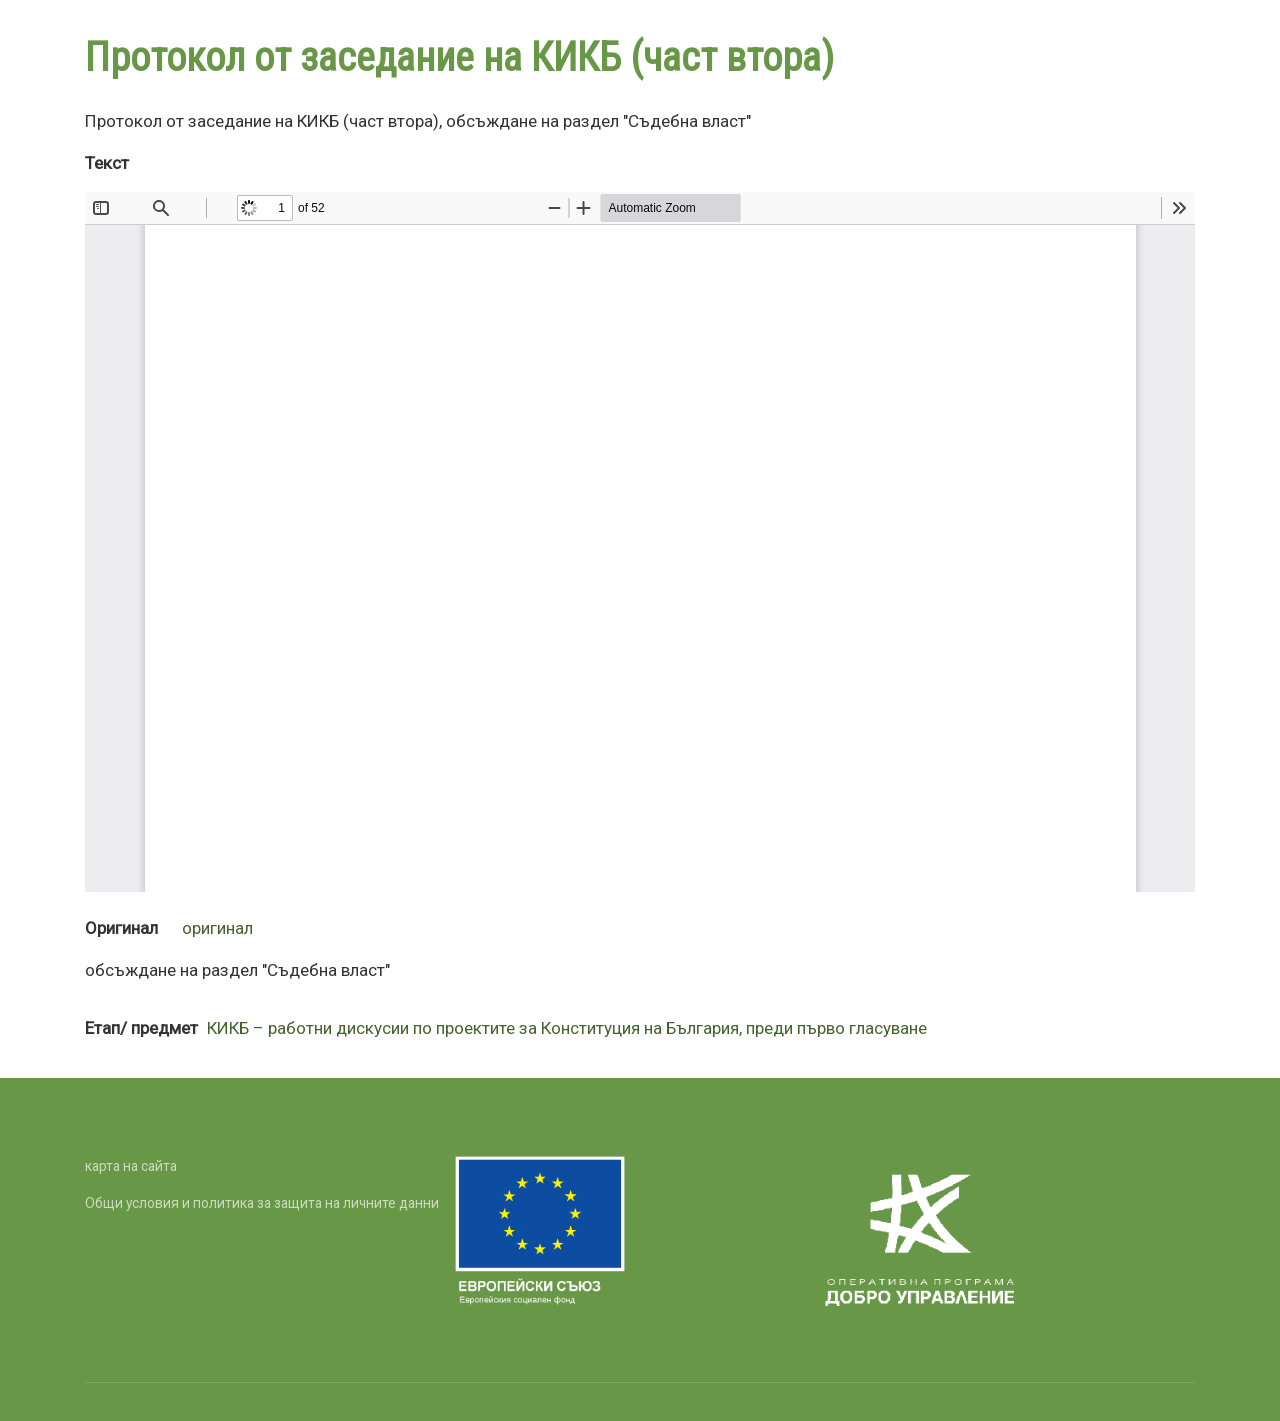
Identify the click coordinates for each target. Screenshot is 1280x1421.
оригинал (217, 928)
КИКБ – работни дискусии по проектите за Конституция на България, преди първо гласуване (567, 1028)
